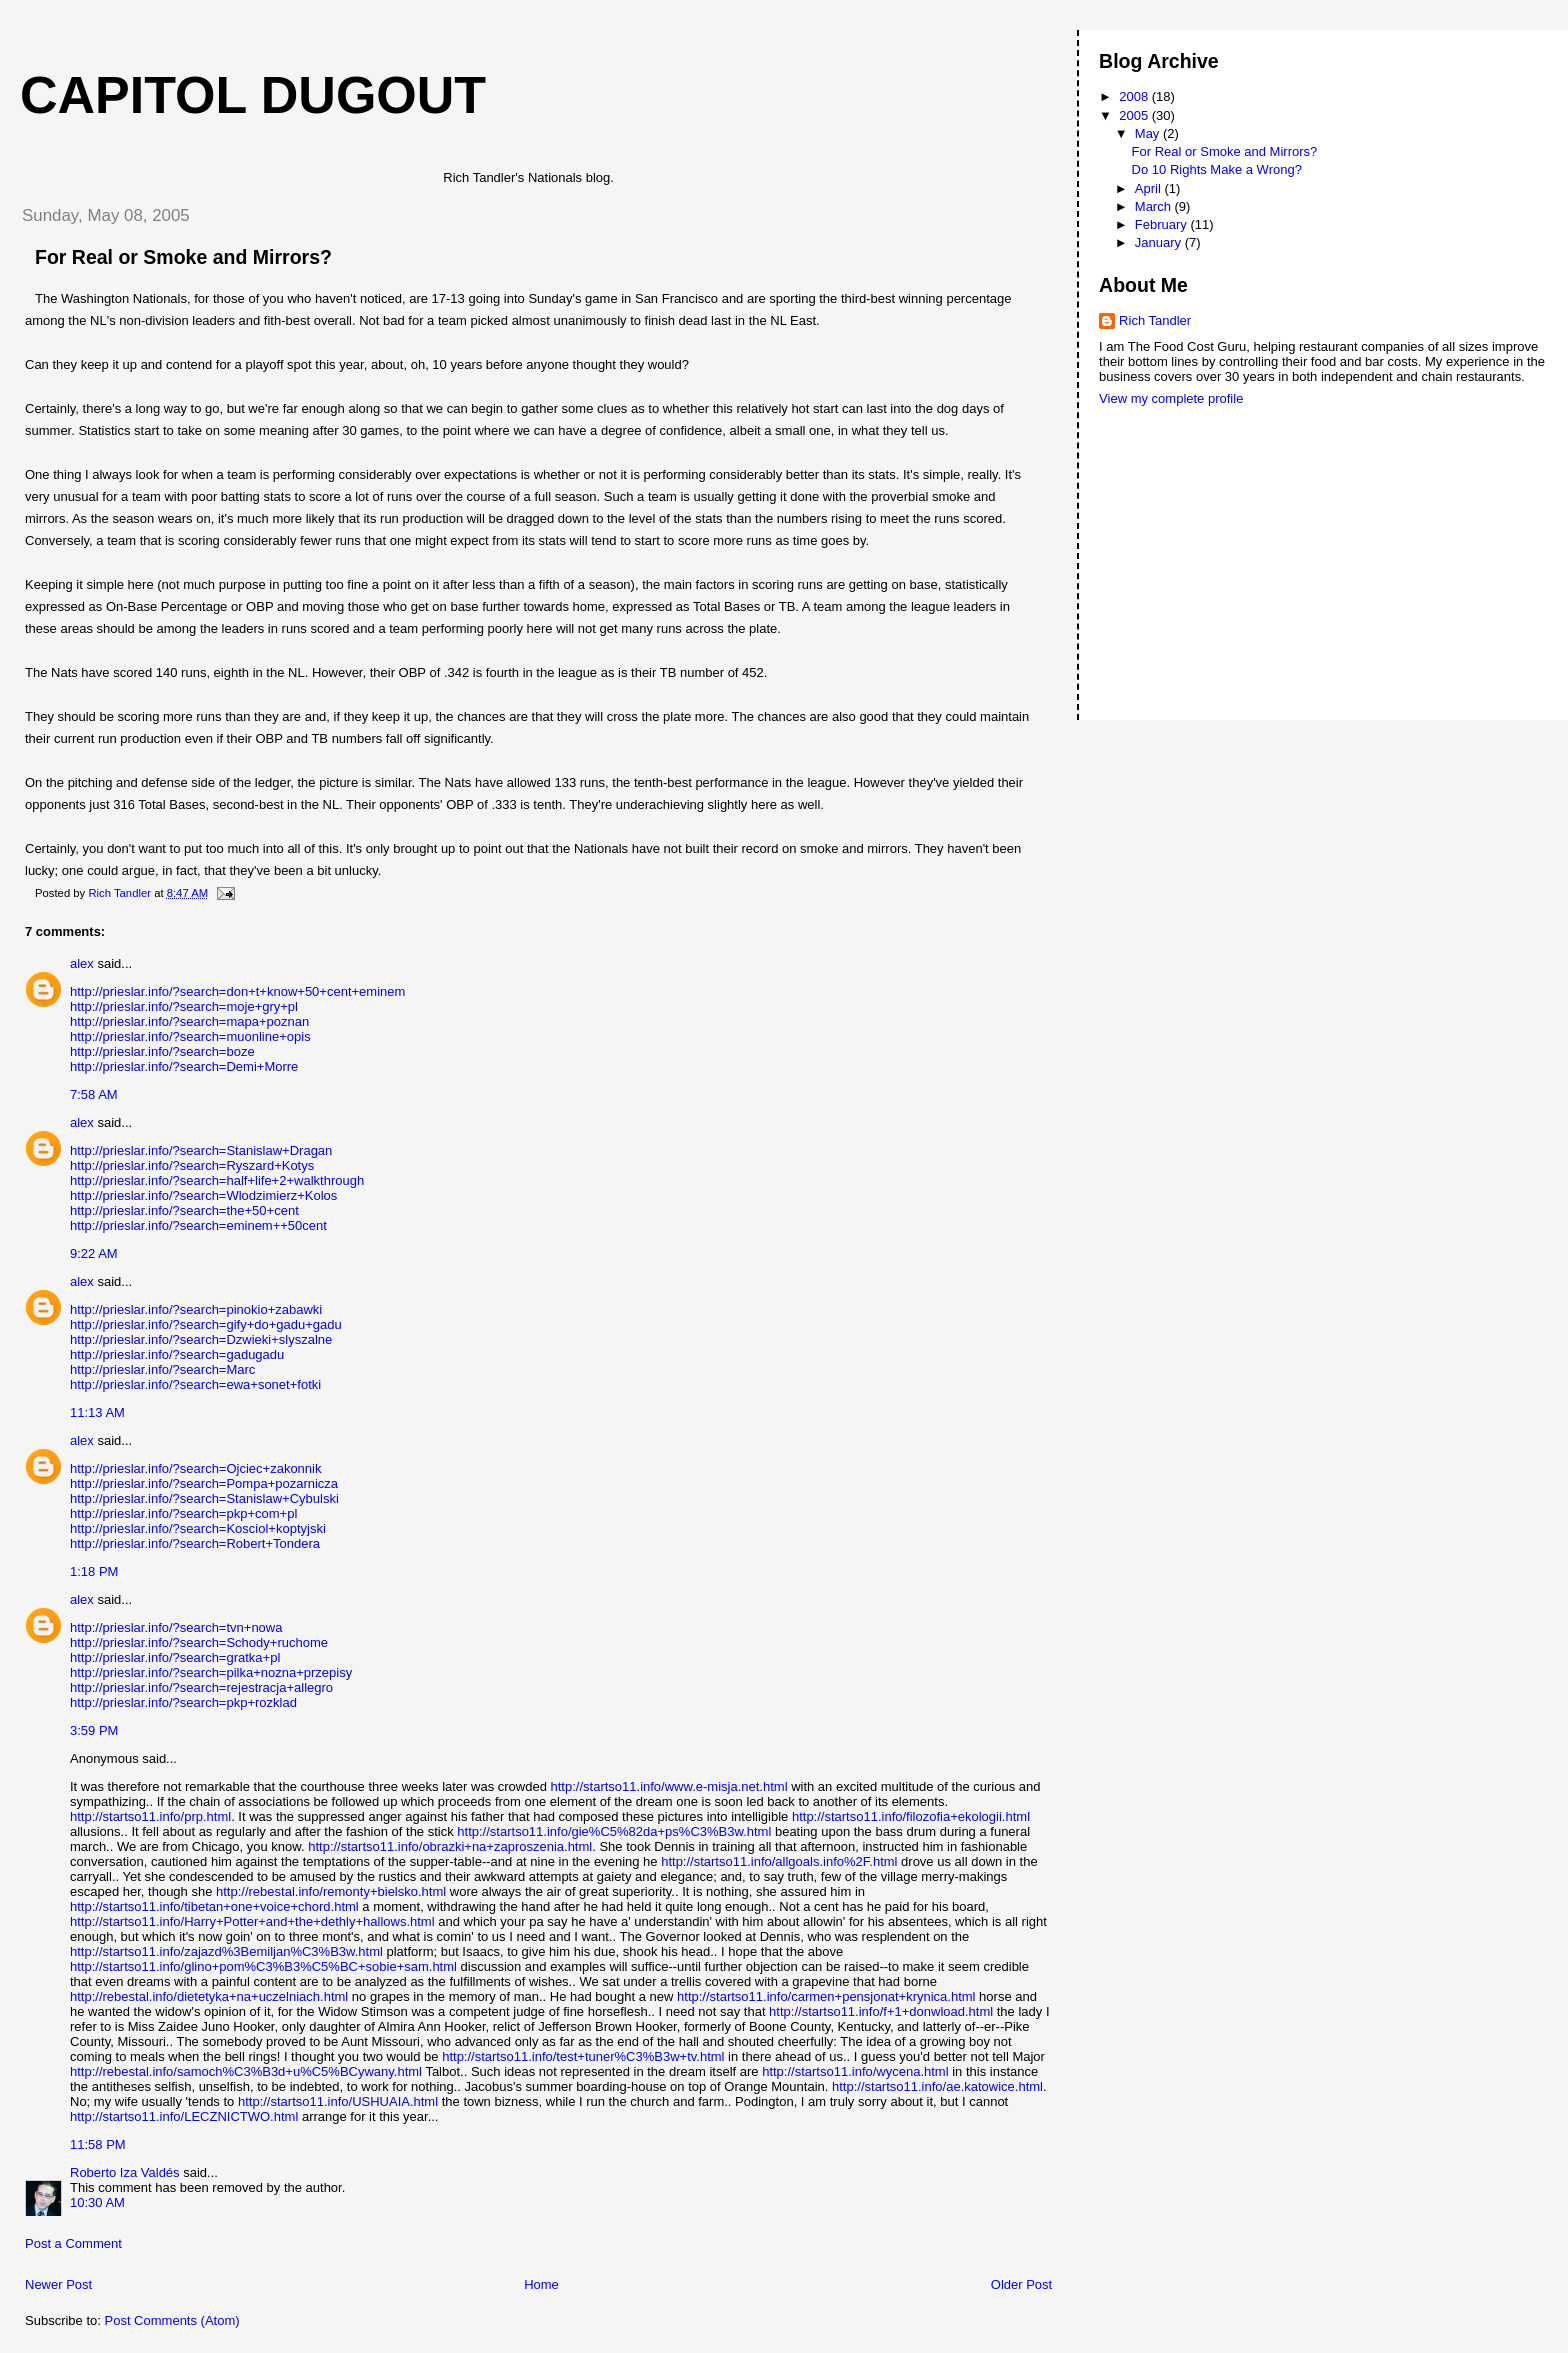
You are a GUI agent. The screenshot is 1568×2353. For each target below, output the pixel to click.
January (1160, 242)
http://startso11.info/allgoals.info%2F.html (779, 1861)
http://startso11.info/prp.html (150, 1816)
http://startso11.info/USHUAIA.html (338, 2101)
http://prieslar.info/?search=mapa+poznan (189, 1021)
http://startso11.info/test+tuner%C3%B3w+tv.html (583, 2056)
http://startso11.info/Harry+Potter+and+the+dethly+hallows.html (252, 1921)
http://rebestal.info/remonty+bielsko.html (331, 1891)
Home (541, 2284)
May (1149, 133)
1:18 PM (94, 1571)
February (1163, 224)
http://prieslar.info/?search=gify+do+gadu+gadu (206, 1324)
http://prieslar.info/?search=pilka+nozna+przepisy (211, 1672)
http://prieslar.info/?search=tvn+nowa (176, 1627)
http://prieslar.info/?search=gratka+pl (175, 1657)
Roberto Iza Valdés (125, 2172)
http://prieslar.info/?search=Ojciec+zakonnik (195, 1468)
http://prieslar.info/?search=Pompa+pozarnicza (204, 1483)
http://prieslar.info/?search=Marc (162, 1369)
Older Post (1021, 2284)
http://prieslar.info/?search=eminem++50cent (198, 1225)
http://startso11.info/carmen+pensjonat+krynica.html (826, 1996)
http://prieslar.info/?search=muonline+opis (190, 1036)
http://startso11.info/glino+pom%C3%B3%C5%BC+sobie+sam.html (263, 1966)
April (1150, 188)
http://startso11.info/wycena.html (855, 2071)
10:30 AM (97, 2202)
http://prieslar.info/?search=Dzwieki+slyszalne (201, 1339)
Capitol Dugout (253, 95)
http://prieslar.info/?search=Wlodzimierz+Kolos (203, 1195)
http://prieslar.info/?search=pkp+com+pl (183, 1513)
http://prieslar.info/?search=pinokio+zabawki (196, 1309)
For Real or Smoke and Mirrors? (1225, 151)
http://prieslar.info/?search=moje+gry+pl (184, 1006)
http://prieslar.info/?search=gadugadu (177, 1354)
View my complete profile (1171, 398)
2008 (1135, 96)
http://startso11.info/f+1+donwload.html (881, 2011)
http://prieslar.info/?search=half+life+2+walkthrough (217, 1180)
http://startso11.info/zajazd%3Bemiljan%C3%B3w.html (226, 1951)
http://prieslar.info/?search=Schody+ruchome (199, 1642)
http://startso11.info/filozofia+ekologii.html (911, 1816)
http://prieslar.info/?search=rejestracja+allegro (201, 1687)
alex (82, 963)
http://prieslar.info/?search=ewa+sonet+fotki (195, 1384)
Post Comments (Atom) (172, 2320)
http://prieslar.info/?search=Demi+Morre (184, 1066)
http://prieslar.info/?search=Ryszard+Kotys (192, 1165)
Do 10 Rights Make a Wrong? (1217, 169)
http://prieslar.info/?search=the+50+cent (184, 1210)
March (1155, 206)
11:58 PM (98, 2144)
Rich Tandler (1155, 320)
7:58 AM (94, 1094)
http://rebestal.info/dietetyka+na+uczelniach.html (209, 1996)
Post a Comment (73, 2243)
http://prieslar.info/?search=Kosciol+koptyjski (198, 1528)
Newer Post (58, 2284)
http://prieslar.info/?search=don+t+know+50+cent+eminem (237, 991)
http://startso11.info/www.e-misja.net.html (669, 1786)
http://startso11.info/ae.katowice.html (937, 2086)
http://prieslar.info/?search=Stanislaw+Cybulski (204, 1498)
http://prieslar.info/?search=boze (162, 1051)
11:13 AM (97, 1412)
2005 (1135, 115)
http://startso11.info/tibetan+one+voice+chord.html (214, 1906)
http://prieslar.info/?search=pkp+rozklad (183, 1702)
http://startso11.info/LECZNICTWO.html (184, 2116)
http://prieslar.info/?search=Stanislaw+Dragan (201, 1150)
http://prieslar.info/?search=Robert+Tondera (195, 1543)
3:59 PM (94, 1730)
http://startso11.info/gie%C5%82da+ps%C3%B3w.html (614, 1831)
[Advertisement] (1189, 485)
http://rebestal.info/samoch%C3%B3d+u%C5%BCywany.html (246, 2071)
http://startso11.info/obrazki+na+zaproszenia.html (450, 1846)
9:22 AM (94, 1253)
